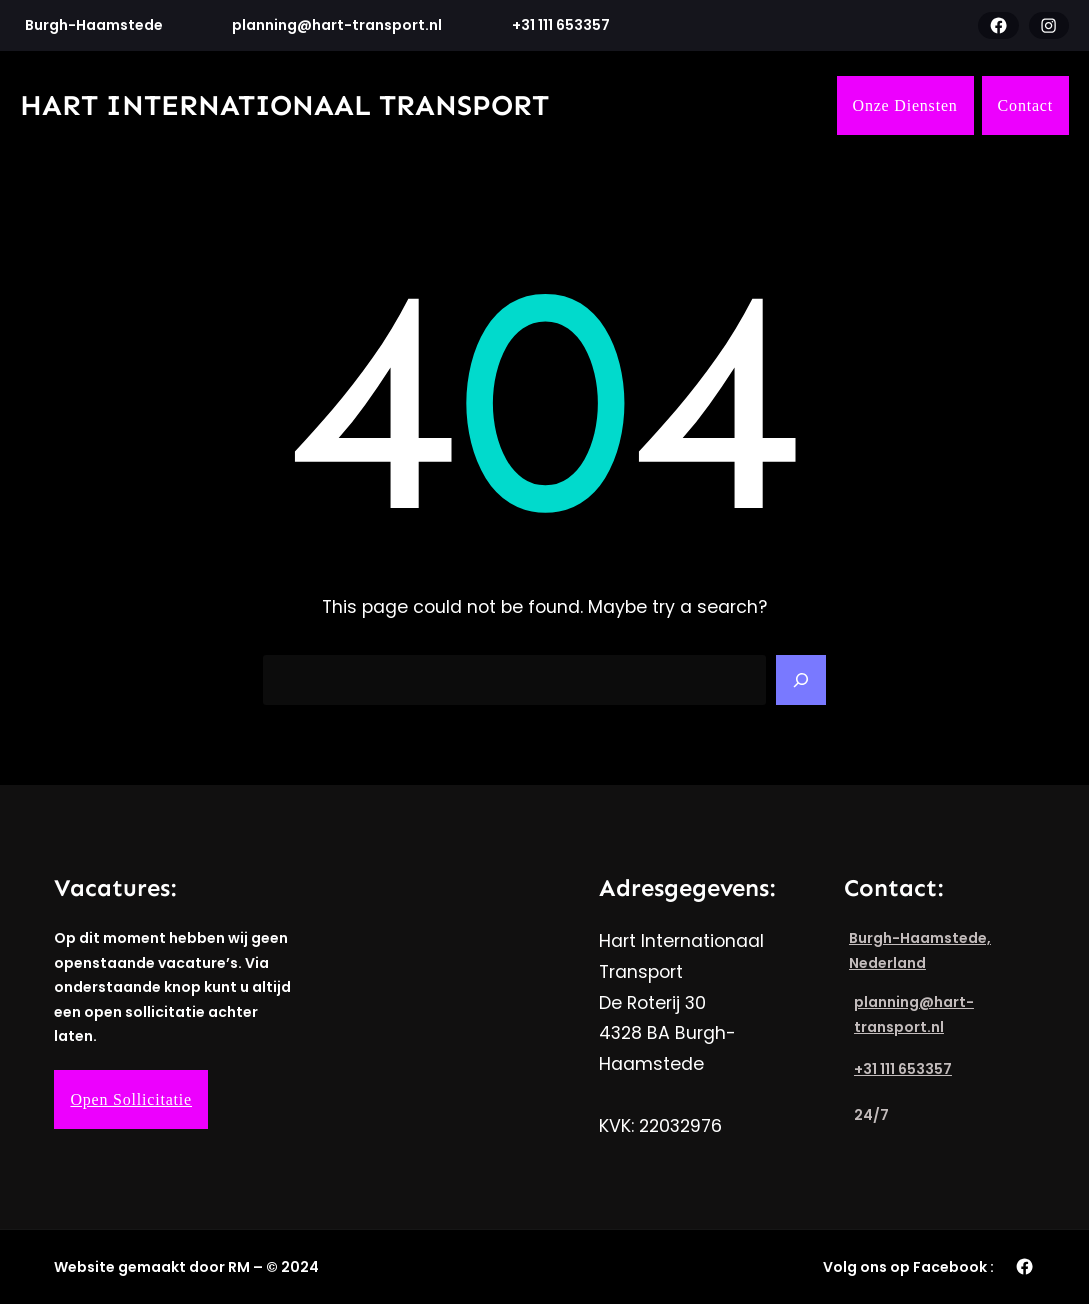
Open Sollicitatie (131, 1099)
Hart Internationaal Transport (284, 105)
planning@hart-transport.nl (337, 25)
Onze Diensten (905, 105)
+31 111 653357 (561, 25)
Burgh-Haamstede (94, 25)
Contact (1025, 105)
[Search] (801, 680)
